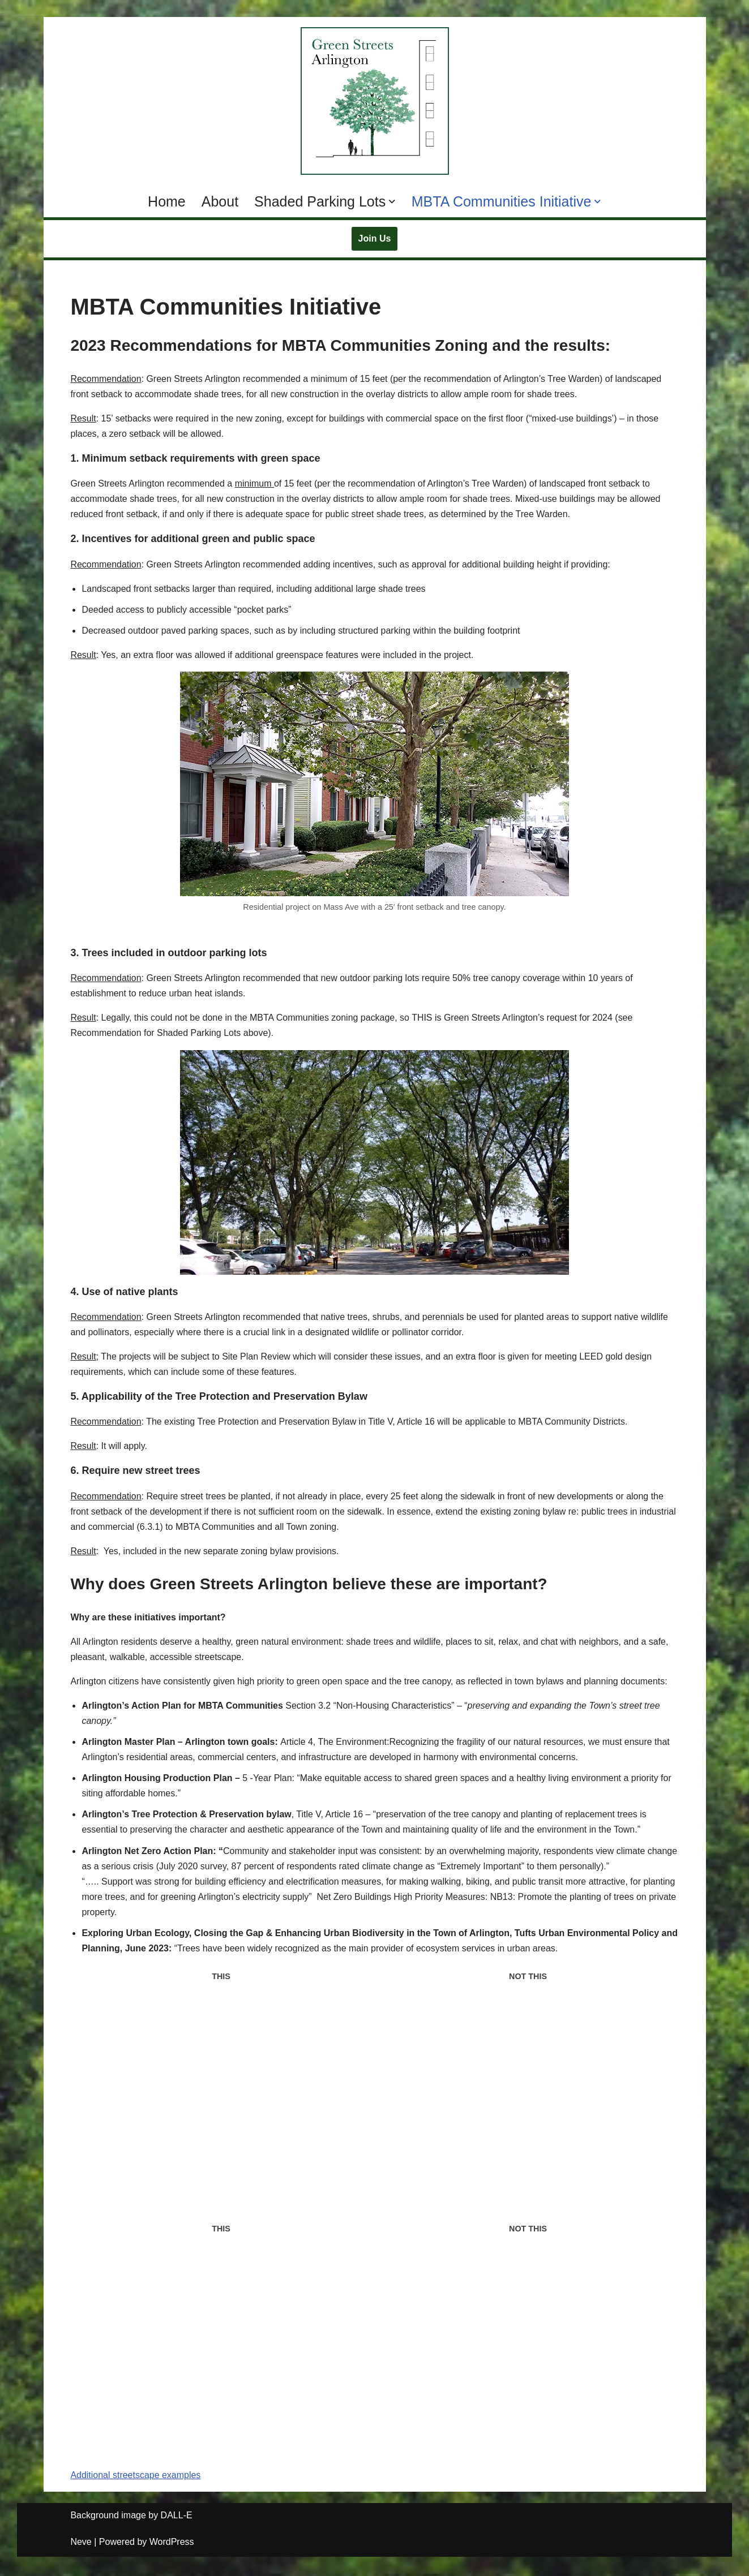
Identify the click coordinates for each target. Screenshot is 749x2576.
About (220, 201)
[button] (392, 201)
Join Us (374, 238)
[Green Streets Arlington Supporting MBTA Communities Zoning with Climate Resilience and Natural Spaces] (375, 101)
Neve (81, 2544)
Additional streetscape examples (136, 2478)
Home (167, 201)
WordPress (171, 2544)
